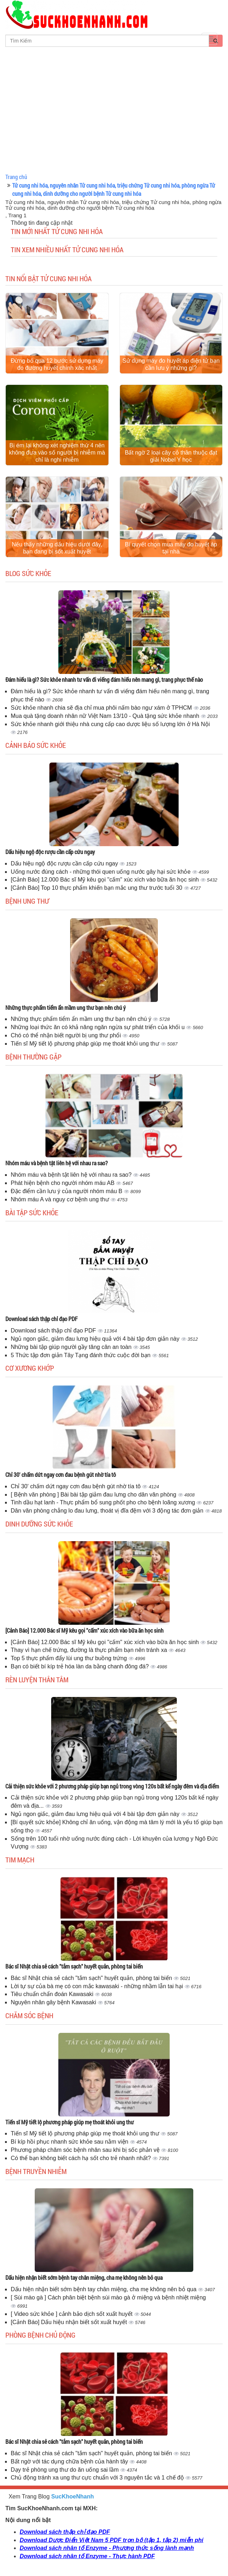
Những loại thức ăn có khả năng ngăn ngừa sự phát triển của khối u (98, 1027)
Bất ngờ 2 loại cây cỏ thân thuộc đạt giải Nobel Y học (171, 456)
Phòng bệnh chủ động (40, 2334)
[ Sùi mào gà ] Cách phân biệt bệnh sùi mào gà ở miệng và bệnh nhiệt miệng (108, 2297)
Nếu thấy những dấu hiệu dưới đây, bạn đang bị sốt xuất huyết (57, 548)
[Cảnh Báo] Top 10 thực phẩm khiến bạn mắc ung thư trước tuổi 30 (97, 888)
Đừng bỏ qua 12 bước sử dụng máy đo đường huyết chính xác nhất (57, 364)
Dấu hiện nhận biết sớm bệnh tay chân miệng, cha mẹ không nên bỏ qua (83, 2277)
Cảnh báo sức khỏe (35, 745)
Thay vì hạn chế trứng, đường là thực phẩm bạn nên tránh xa (90, 1650)
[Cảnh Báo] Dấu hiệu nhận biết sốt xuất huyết (69, 2322)
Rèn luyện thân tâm (36, 1679)
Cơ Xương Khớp (29, 1368)
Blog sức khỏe (28, 573)
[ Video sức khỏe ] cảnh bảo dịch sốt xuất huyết (72, 2314)
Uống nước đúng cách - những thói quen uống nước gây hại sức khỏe (101, 872)
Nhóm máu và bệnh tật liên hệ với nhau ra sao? (56, 1163)
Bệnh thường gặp (33, 1056)
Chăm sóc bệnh (29, 2015)
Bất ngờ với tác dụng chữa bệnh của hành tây (70, 2461)
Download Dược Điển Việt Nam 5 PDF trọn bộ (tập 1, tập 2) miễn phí (111, 2540)
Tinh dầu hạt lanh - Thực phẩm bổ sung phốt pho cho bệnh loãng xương (104, 1502)
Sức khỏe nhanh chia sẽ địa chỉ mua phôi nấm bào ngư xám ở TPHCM (102, 708)
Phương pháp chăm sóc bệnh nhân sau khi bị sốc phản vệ (86, 2150)
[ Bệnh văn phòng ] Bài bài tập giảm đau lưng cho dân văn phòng (94, 1495)
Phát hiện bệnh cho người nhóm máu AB (63, 1183)
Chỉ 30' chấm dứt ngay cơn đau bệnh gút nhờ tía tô (60, 1474)
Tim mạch (19, 1859)
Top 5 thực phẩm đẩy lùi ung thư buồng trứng (69, 1658)
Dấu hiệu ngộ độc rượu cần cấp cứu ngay (50, 851)
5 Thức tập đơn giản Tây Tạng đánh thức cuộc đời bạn (81, 1355)
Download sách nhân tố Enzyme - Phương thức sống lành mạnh (107, 2548)
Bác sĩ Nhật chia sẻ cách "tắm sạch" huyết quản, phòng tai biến (74, 1966)
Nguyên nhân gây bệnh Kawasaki (54, 2002)
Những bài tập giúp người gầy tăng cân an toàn (72, 1347)
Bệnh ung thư (27, 900)
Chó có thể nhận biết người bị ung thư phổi (66, 1035)
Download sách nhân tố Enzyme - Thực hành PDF (87, 2556)
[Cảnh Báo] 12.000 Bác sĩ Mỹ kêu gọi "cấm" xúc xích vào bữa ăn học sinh (105, 880)
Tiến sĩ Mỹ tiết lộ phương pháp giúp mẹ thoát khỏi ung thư (86, 1044)
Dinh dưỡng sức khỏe (39, 1523)
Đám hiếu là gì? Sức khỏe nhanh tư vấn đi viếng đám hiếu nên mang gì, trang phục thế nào (104, 679)
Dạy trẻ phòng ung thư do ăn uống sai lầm (65, 2470)
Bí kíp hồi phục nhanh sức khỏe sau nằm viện (70, 2142)
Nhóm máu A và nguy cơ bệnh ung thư (61, 1199)
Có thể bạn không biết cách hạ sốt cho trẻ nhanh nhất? (81, 2158)
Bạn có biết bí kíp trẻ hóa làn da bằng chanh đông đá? (80, 1666)
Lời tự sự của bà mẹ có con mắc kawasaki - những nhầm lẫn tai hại (98, 1986)
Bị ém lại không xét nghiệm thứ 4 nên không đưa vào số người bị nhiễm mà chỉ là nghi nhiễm (57, 452)
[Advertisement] (114, 118)
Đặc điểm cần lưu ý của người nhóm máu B (67, 1191)
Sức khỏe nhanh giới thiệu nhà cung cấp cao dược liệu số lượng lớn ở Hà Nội (110, 724)
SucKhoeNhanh (72, 2496)
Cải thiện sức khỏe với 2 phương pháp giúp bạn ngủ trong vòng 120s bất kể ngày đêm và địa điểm (112, 1786)
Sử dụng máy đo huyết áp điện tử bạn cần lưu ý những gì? (171, 364)
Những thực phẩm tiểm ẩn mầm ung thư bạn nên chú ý (65, 1007)
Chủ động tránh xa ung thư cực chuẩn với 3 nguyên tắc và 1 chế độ (98, 2478)
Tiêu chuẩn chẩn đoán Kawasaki (53, 1994)
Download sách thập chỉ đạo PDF (41, 1318)
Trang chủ (16, 176)
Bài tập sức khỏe (31, 1212)
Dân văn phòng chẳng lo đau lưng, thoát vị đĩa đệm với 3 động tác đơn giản (108, 1511)
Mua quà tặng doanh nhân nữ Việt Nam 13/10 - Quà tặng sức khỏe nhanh (106, 716)
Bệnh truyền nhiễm (36, 2171)
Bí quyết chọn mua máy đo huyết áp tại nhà (171, 548)
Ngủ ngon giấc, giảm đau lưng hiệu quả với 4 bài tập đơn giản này (96, 1339)
